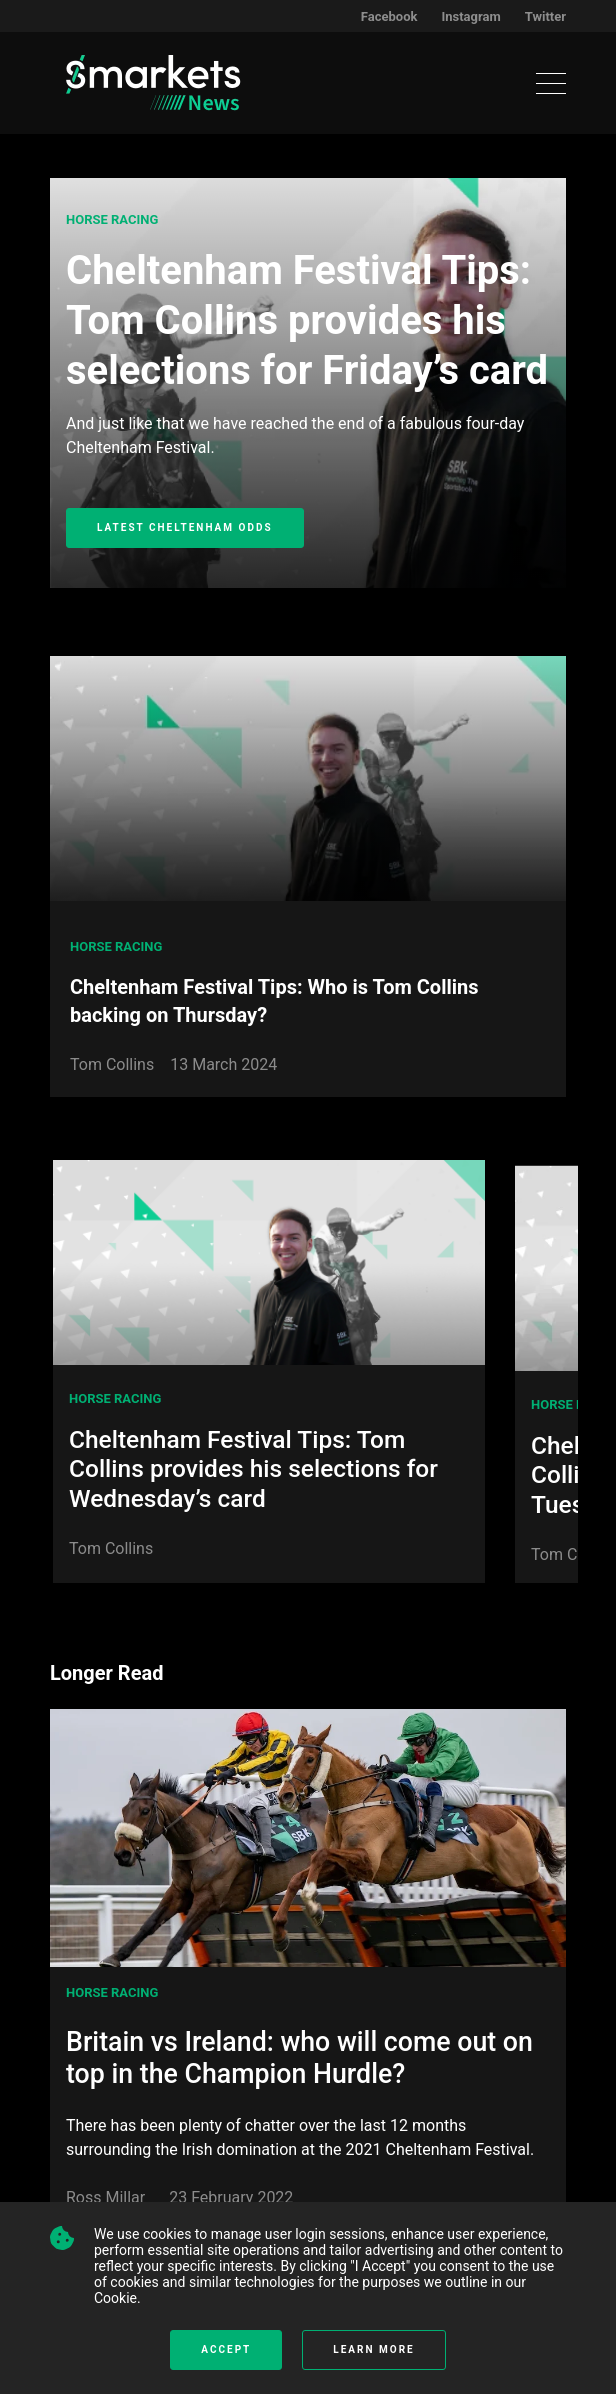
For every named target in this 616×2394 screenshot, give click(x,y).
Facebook (389, 16)
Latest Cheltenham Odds (185, 527)
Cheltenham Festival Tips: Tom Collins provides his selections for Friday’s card (307, 320)
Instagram (470, 16)
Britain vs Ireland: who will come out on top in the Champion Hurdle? (299, 2058)
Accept (226, 2349)
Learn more (373, 2349)
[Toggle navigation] (551, 83)
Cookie (115, 2298)
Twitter (545, 16)
